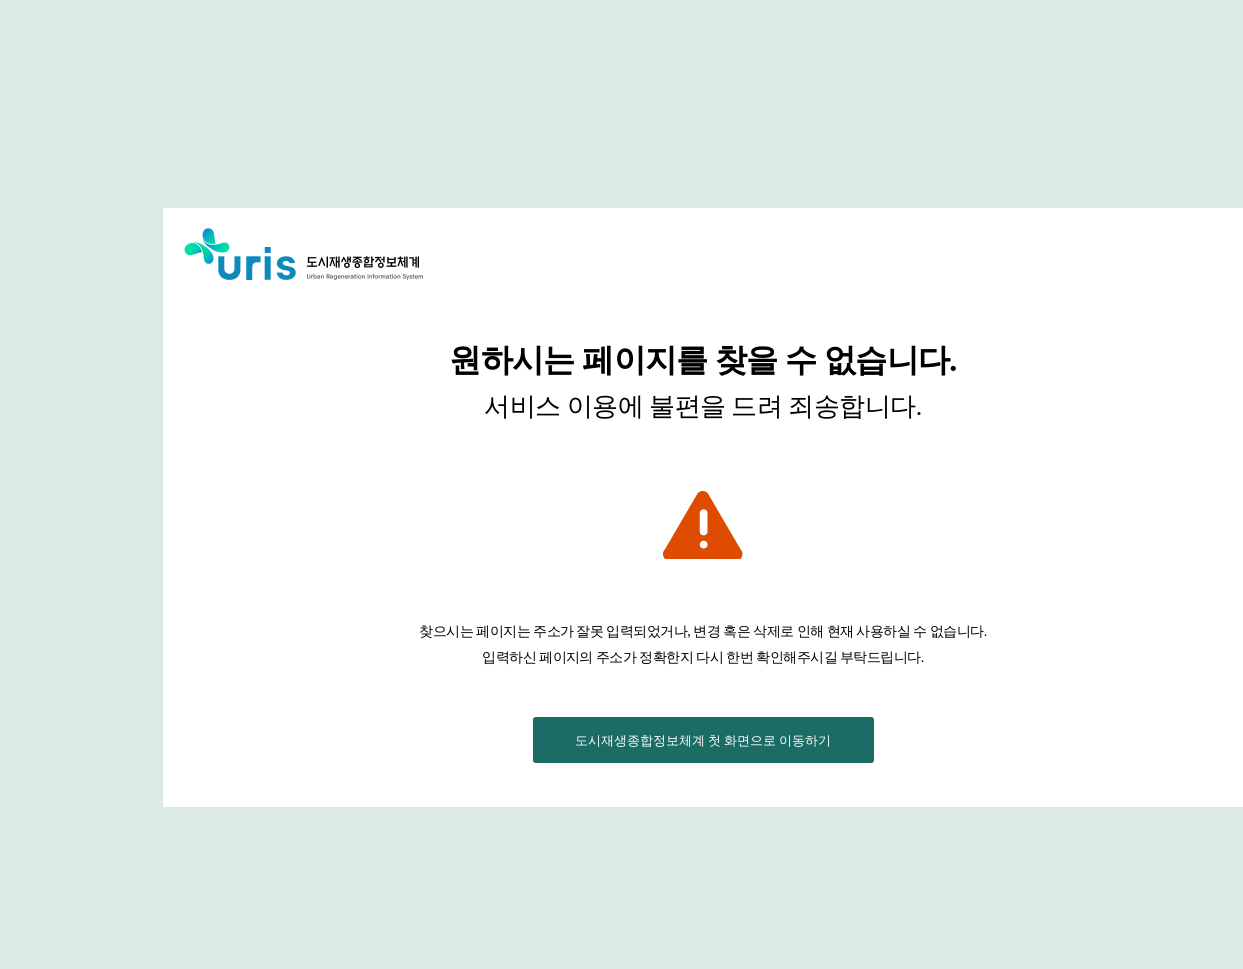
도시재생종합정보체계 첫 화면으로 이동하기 (703, 740)
